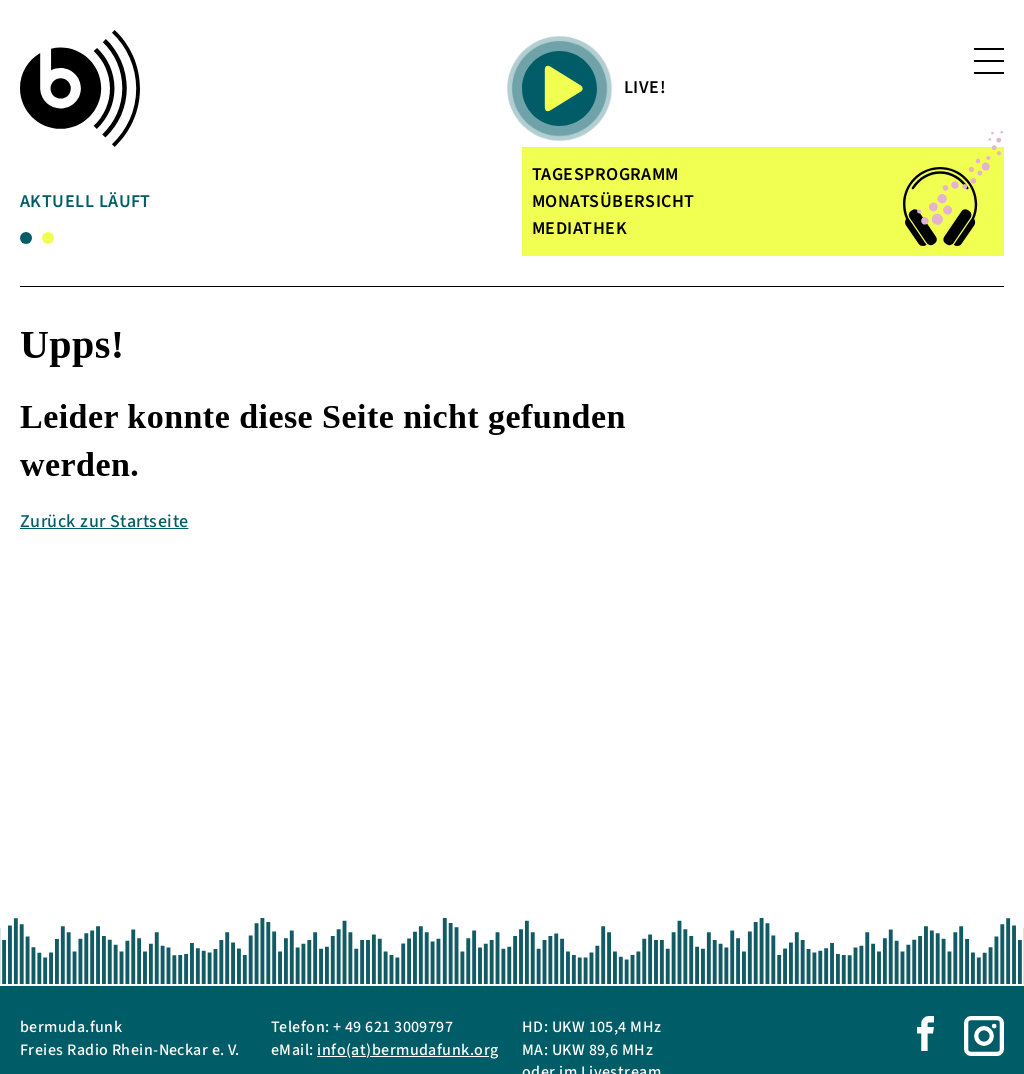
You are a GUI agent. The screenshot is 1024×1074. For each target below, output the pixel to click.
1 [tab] (26, 238)
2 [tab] (48, 238)
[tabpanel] (179, 205)
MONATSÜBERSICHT (613, 201)
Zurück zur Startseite (104, 521)
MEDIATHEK (579, 228)
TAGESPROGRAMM (605, 174)
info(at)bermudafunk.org (407, 1050)
